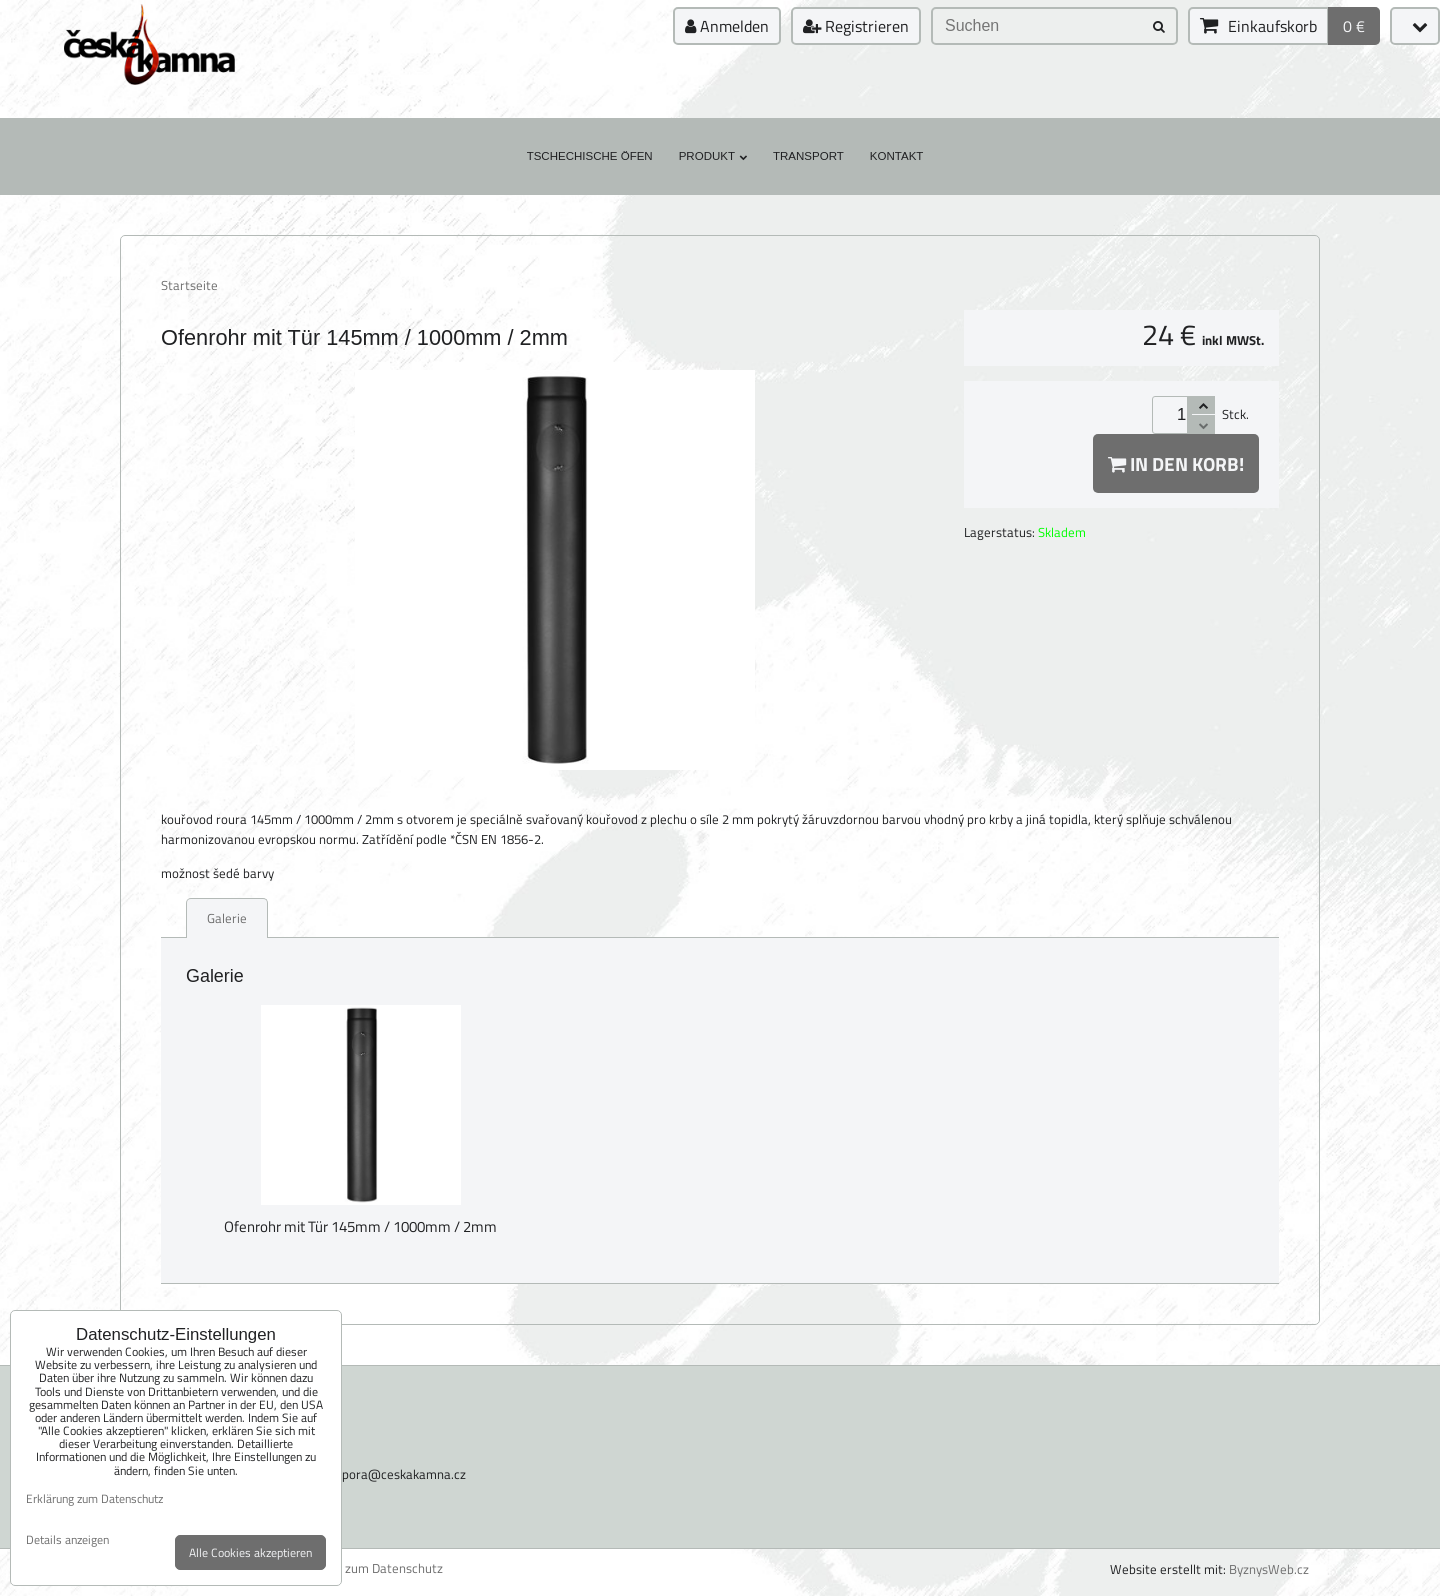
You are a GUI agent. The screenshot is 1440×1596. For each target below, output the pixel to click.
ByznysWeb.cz (1269, 1569)
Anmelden (727, 26)
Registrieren (856, 26)
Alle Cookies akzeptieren (250, 1552)
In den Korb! (1176, 463)
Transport (808, 156)
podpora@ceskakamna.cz (393, 1474)
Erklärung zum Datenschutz (365, 1568)
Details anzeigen (67, 1539)
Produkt (713, 156)
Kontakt (897, 156)
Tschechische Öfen (590, 156)
